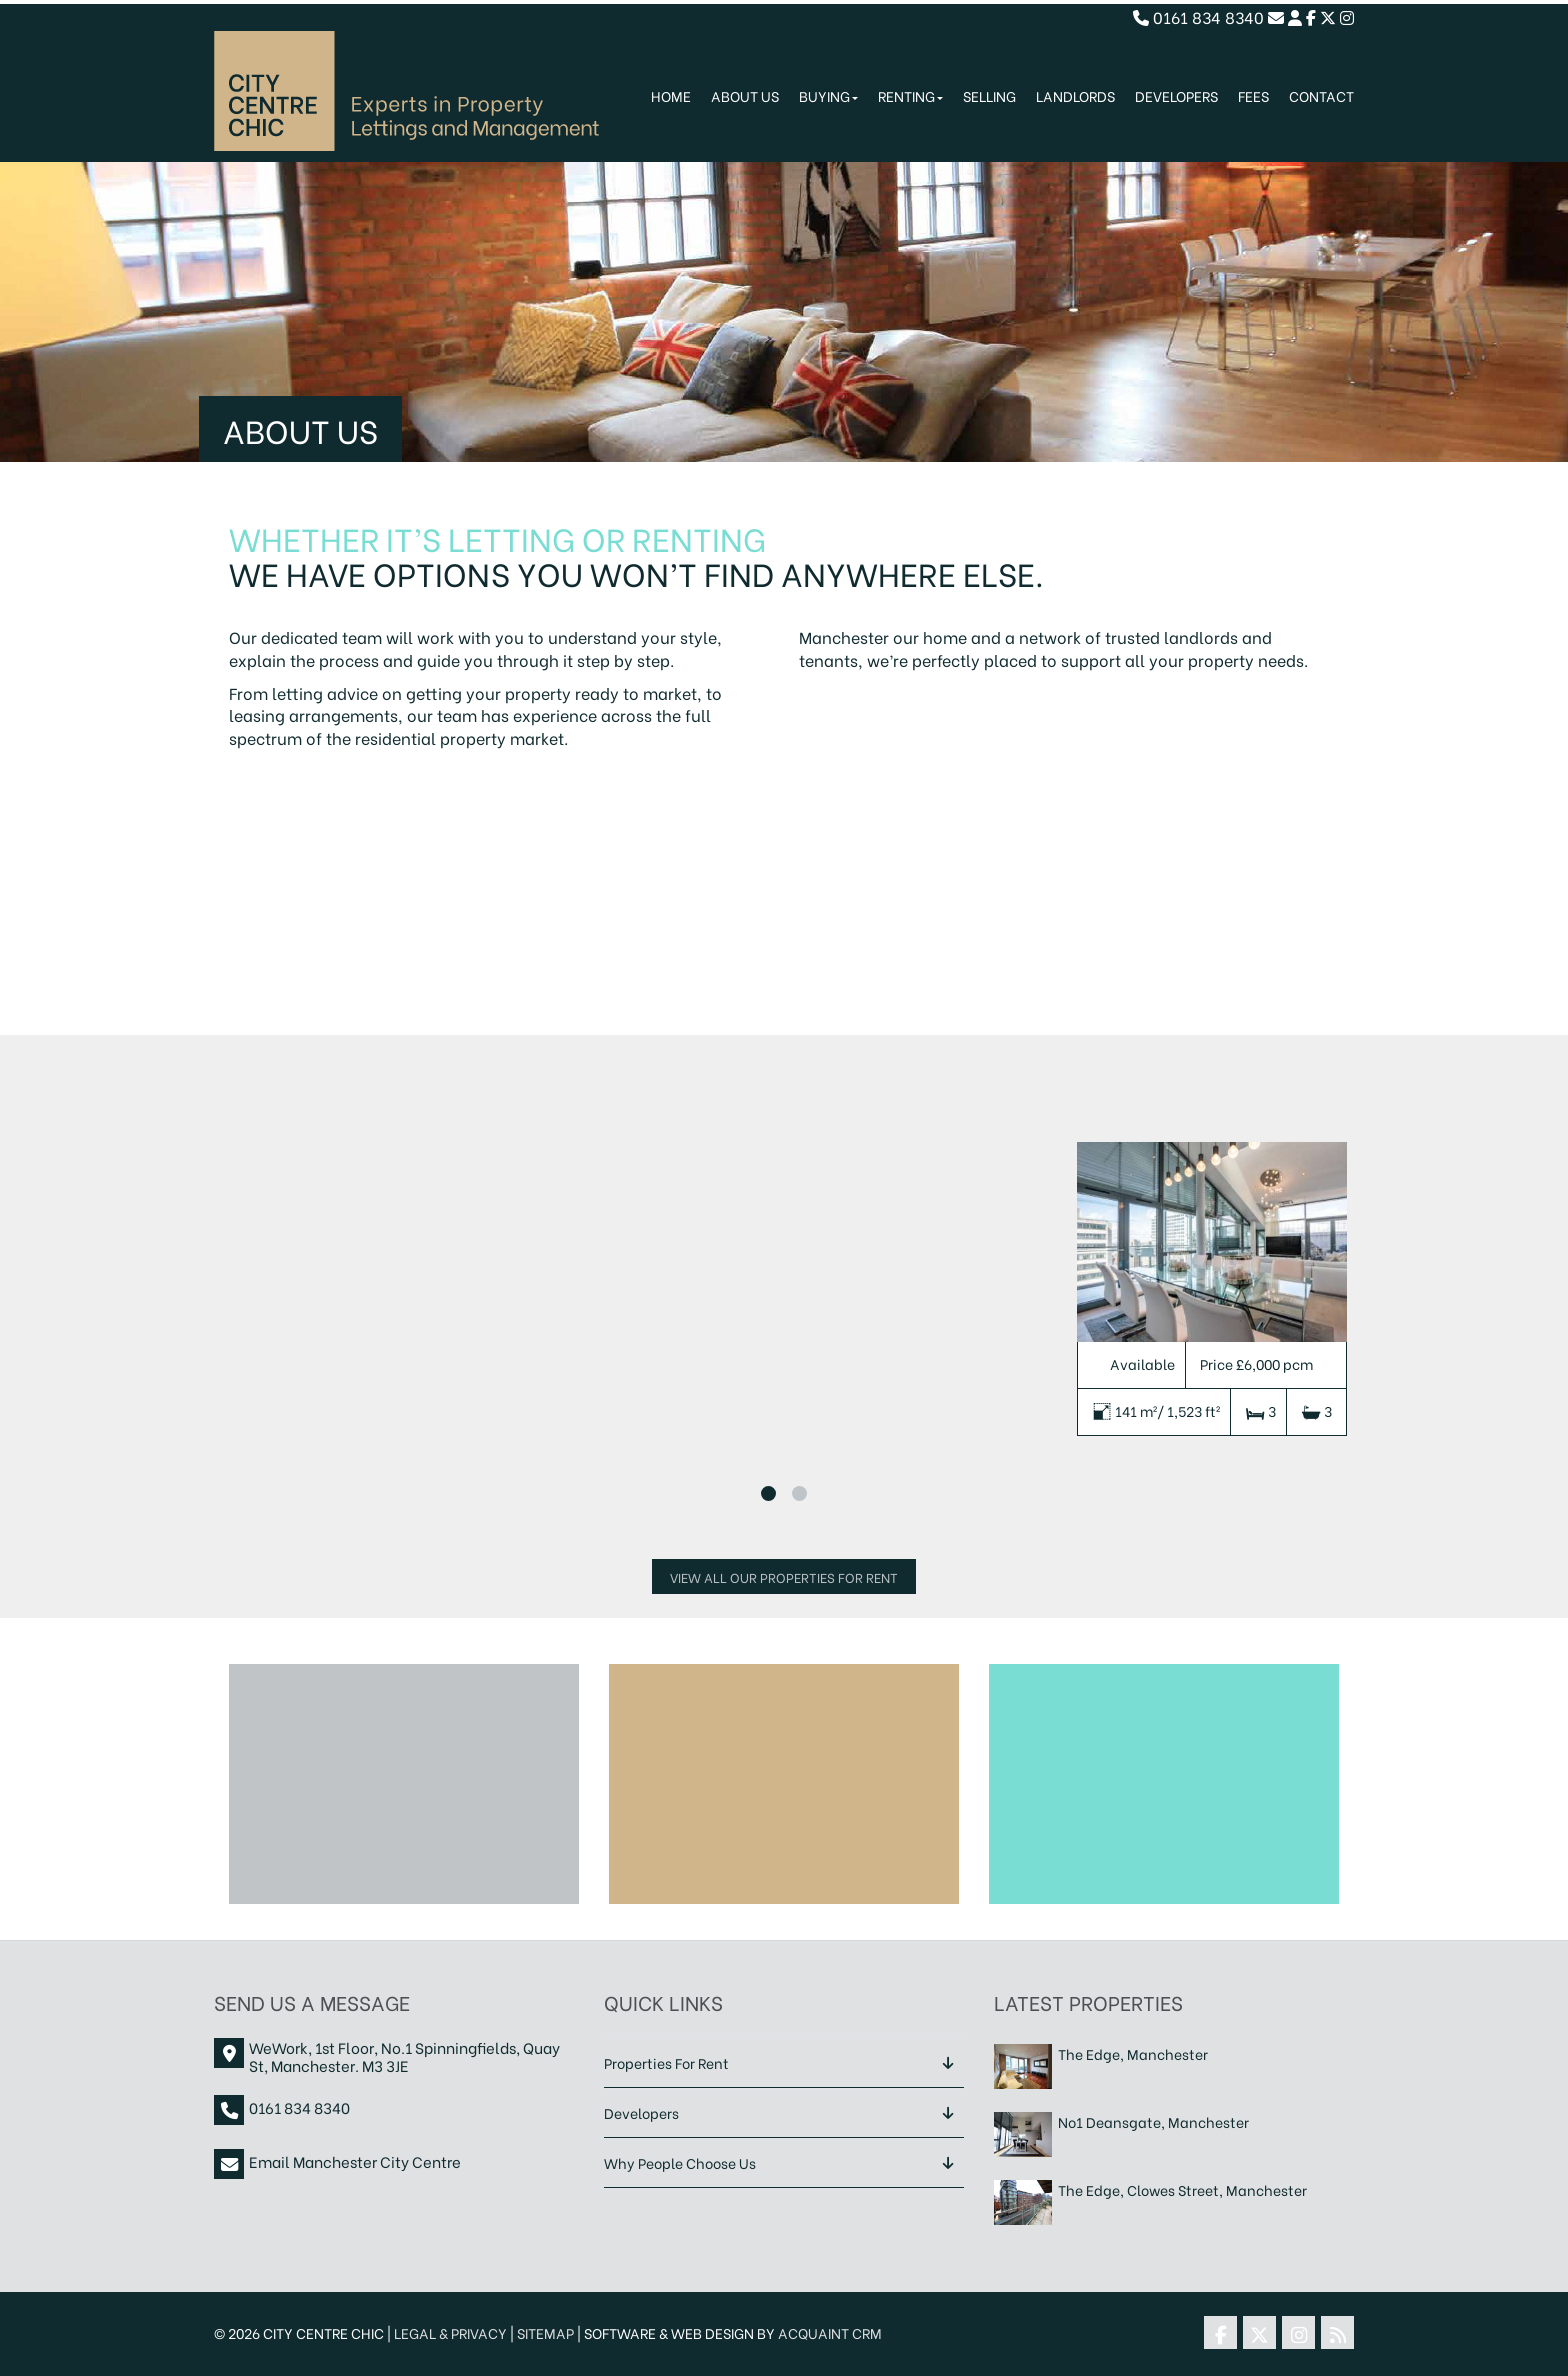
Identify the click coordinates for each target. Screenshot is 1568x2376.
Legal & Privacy (450, 2332)
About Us (745, 95)
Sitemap (545, 2332)
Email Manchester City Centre (355, 2161)
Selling (989, 95)
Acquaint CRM (830, 2332)
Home (671, 95)
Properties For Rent (666, 2062)
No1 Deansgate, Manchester (1153, 2121)
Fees (1253, 95)
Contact (1321, 95)
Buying (828, 95)
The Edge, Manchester (1133, 2053)
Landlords (1075, 95)
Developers (1176, 95)
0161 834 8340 (1198, 16)
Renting (910, 95)
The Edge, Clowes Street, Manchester (1182, 2189)
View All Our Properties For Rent (784, 1576)
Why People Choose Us (680, 2162)
